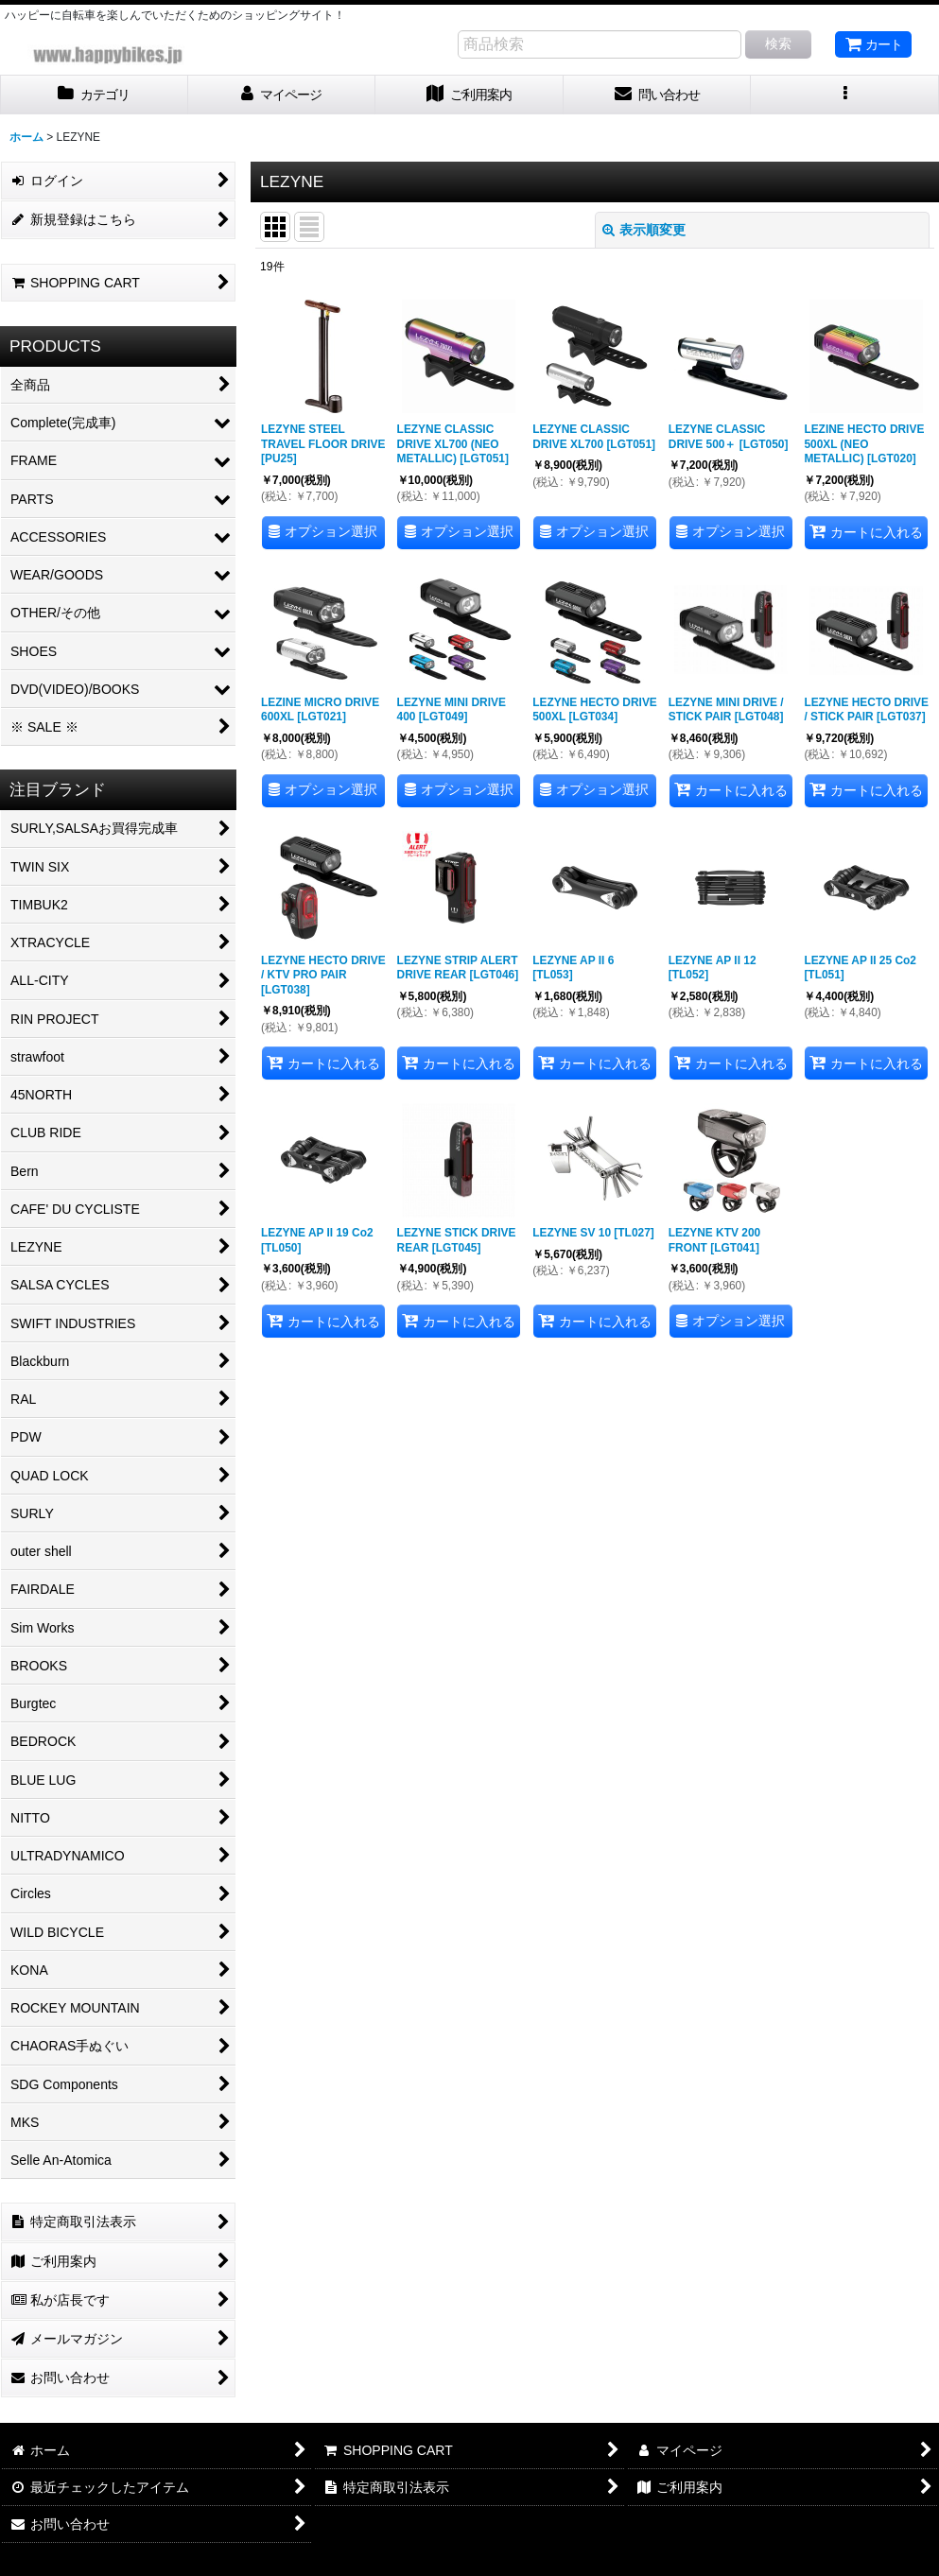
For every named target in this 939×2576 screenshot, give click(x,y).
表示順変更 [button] (644, 229)
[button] (845, 95)
